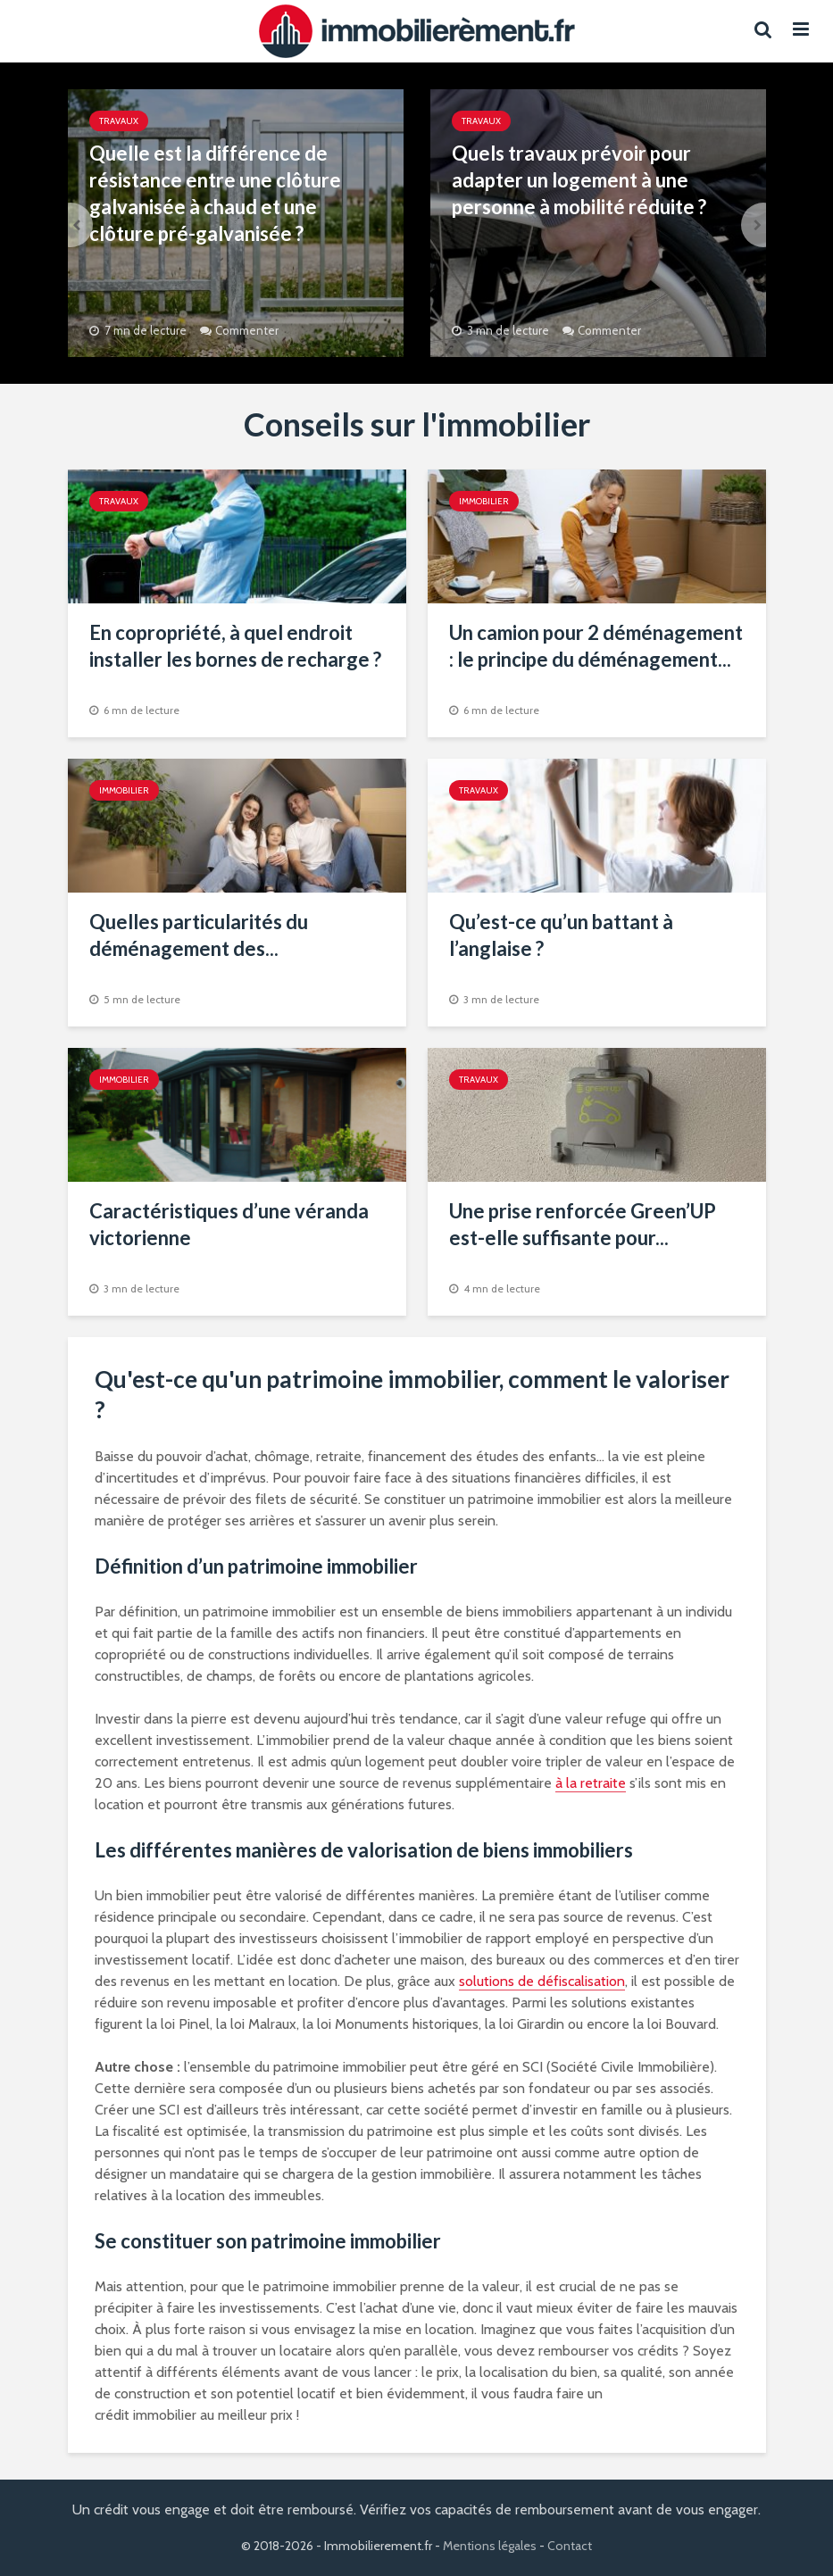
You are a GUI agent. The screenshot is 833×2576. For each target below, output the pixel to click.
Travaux (118, 121)
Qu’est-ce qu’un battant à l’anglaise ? (561, 935)
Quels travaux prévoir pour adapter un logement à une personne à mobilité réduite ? (579, 180)
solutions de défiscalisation (542, 1981)
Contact (569, 2546)
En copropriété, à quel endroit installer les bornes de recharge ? (235, 645)
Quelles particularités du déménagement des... (198, 935)
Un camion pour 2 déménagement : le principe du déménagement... (596, 645)
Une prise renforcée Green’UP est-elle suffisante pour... (582, 1224)
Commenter (247, 330)
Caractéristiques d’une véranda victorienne (229, 1224)
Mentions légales (490, 2546)
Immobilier (484, 501)
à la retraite (590, 1782)
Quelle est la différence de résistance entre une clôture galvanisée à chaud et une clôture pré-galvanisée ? (215, 193)
